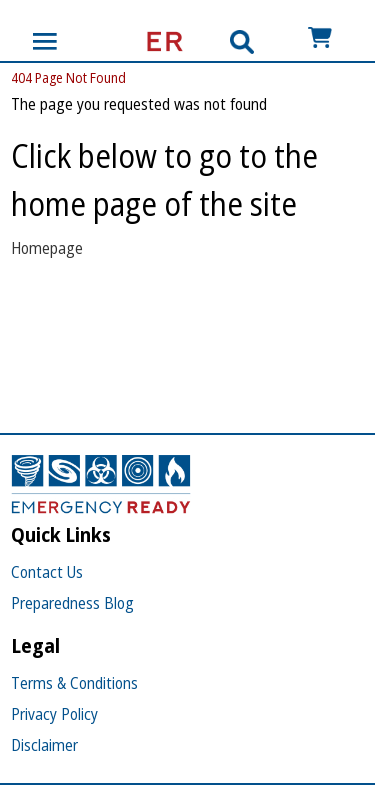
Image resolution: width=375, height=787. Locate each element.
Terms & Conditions (74, 683)
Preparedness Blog (72, 603)
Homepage (47, 248)
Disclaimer (44, 745)
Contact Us (47, 572)
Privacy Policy (54, 714)
